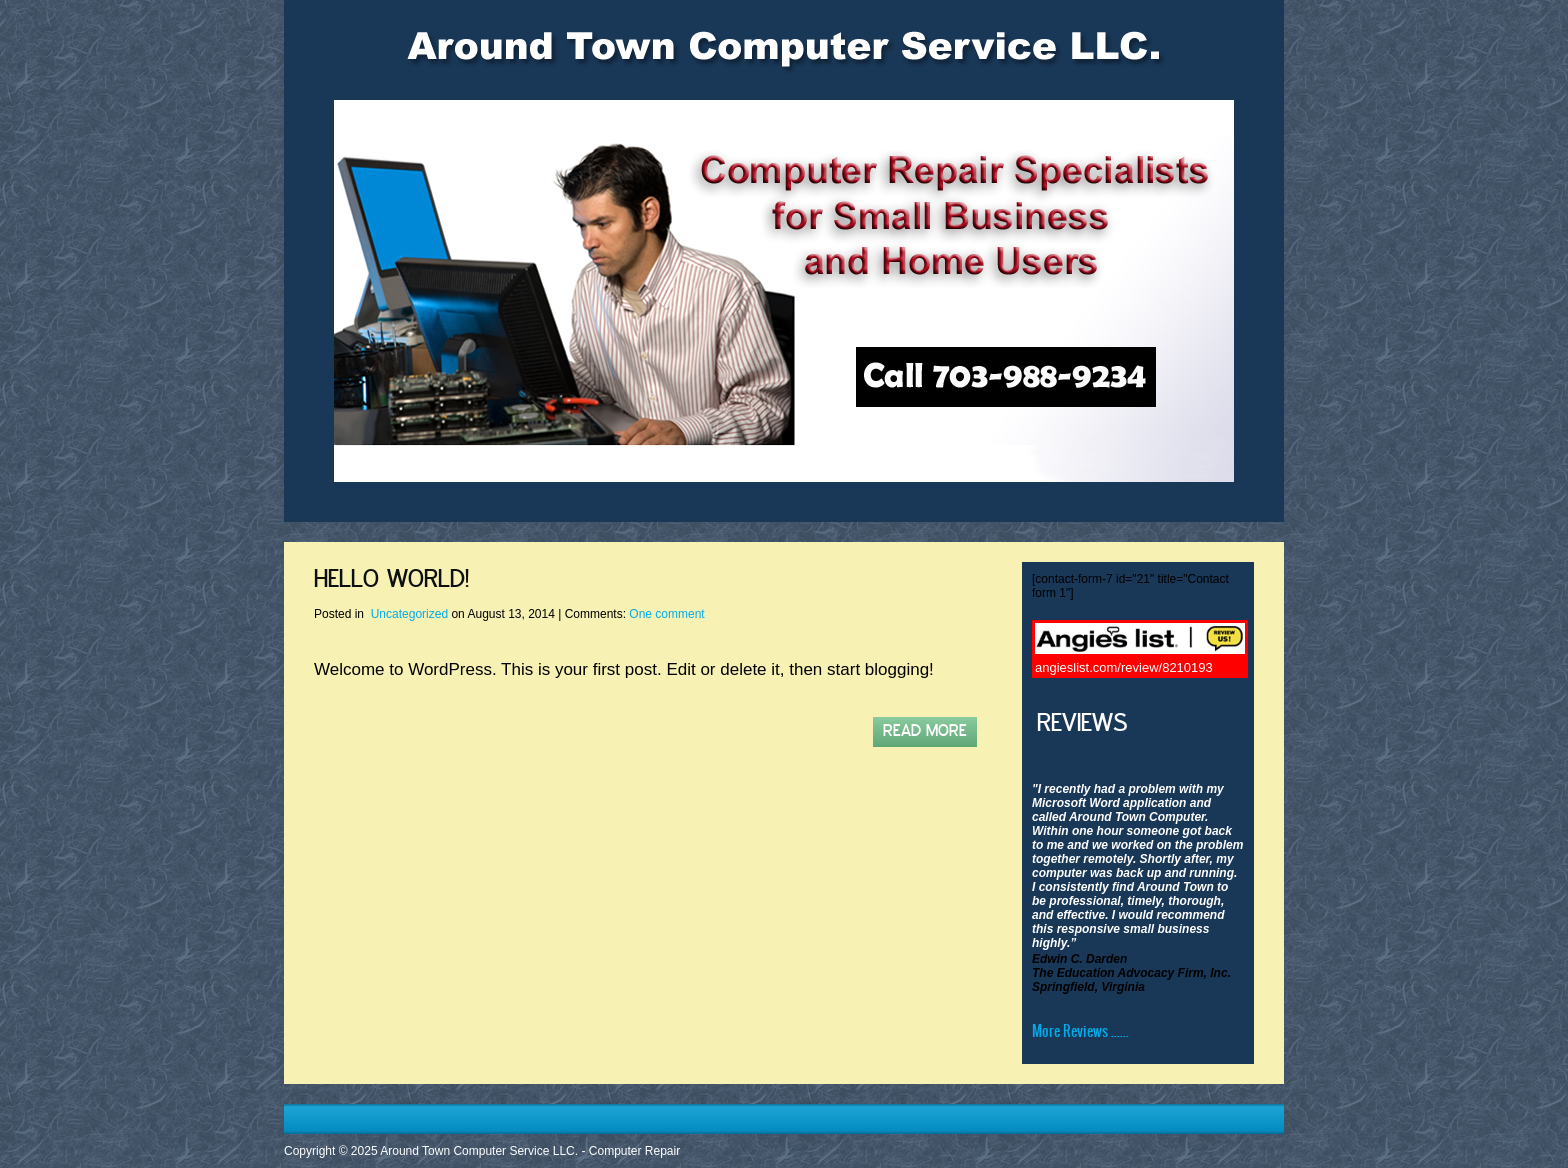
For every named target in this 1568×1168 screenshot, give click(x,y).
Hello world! (391, 580)
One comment (666, 614)
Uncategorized (409, 614)
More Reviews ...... (1080, 1031)
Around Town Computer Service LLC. (479, 1151)
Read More (925, 731)
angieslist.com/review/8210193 (1124, 667)
